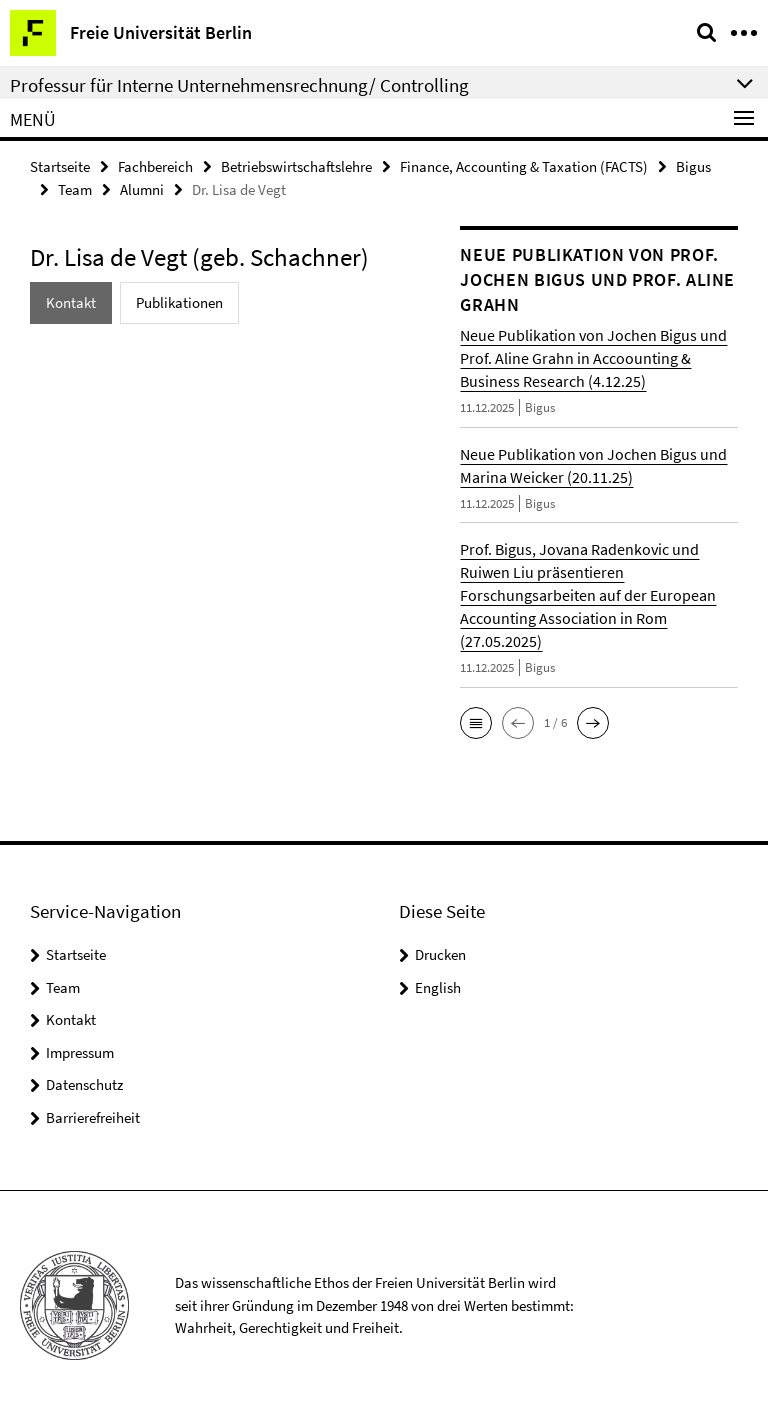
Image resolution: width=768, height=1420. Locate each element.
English (438, 987)
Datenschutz (84, 1084)
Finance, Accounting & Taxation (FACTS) (524, 166)
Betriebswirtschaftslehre (296, 166)
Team (75, 189)
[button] (476, 723)
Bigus (693, 166)
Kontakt (71, 1019)
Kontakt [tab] (71, 302)
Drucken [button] (440, 954)
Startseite (60, 166)
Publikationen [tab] (179, 302)
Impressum (80, 1052)
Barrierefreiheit (93, 1117)
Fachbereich (155, 166)
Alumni (142, 189)
